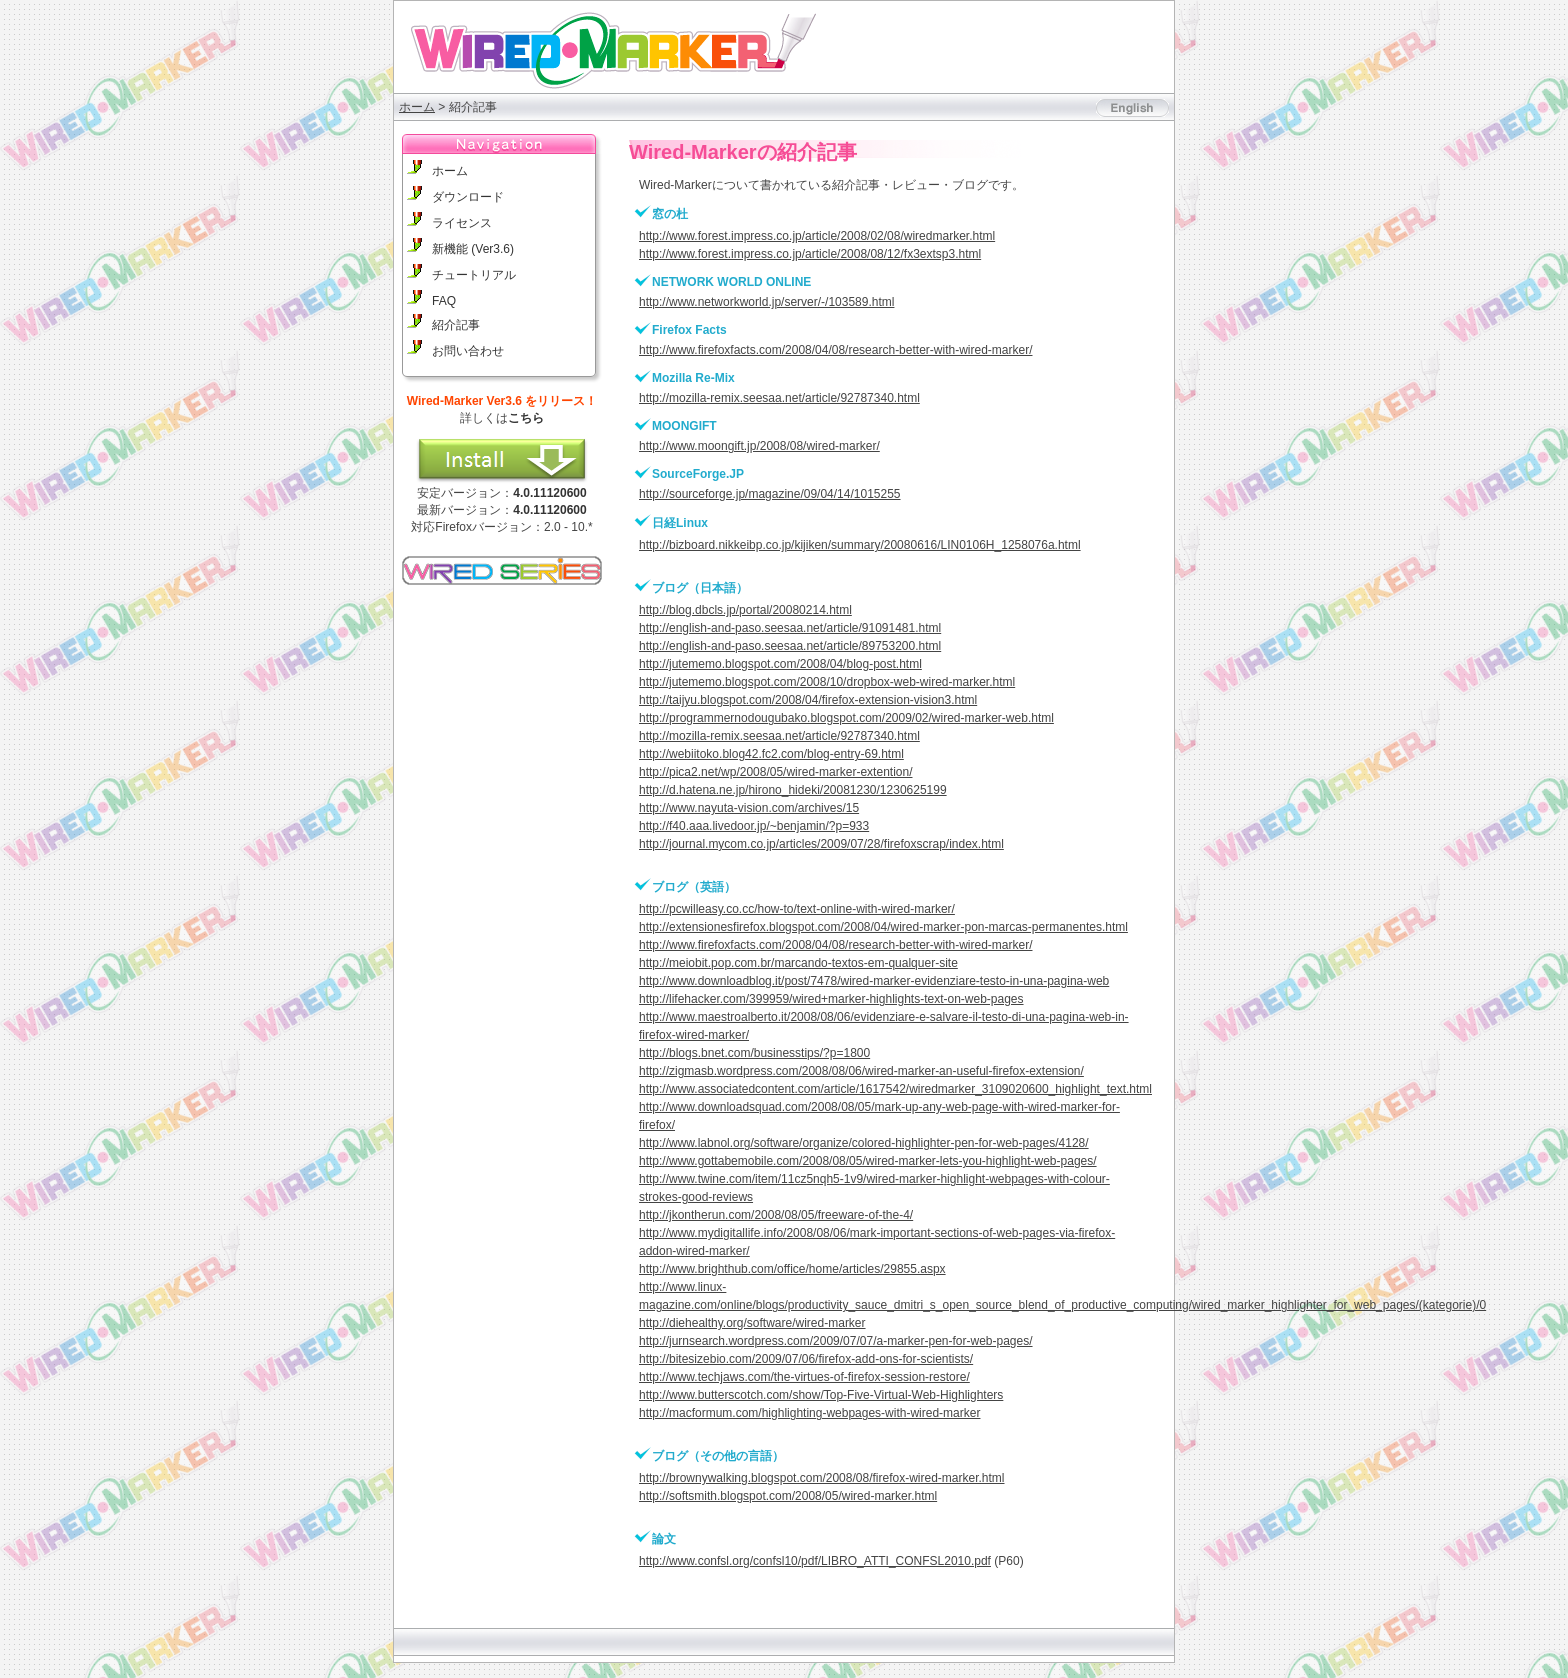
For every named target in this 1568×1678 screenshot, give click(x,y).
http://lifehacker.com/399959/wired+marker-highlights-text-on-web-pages (831, 999)
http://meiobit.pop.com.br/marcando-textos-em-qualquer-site (798, 963)
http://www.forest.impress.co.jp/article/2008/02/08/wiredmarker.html (817, 236)
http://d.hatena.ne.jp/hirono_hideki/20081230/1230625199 (793, 790)
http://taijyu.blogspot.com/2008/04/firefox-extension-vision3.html (808, 700)
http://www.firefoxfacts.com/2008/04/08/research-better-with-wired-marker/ (835, 350)
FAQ (444, 301)
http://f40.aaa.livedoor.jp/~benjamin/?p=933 (754, 826)
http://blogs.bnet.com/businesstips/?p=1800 (754, 1053)
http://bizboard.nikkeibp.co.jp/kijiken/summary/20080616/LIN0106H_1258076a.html (860, 545)
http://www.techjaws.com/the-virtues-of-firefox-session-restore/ (804, 1377)
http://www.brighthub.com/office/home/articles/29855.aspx (792, 1269)
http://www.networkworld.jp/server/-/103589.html (766, 302)
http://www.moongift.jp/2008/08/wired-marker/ (759, 446)
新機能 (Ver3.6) (473, 249)
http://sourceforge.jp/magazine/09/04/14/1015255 (770, 494)
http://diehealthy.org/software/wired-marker (752, 1323)
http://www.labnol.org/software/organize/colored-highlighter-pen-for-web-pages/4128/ (864, 1143)
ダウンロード (468, 197)
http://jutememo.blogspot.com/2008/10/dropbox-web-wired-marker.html (827, 682)
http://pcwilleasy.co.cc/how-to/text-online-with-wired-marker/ (797, 909)
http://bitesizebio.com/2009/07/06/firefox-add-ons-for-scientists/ (806, 1359)
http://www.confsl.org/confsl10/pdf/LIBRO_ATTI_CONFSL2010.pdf (815, 1561)
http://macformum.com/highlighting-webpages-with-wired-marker (809, 1413)
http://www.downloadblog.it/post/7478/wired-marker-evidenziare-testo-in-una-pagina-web (874, 981)
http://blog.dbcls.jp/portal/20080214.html (745, 610)
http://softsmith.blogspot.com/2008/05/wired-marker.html (788, 1496)
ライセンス (462, 223)
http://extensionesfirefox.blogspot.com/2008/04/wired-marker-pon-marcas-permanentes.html (883, 927)
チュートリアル (474, 275)
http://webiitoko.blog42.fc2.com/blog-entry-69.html (771, 754)
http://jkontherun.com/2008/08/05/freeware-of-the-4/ (776, 1215)
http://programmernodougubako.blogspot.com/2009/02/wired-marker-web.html (846, 718)
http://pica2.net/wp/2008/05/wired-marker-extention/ (775, 772)
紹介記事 (456, 325)
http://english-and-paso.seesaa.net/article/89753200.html (790, 646)
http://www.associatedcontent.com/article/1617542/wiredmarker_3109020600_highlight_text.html (895, 1089)
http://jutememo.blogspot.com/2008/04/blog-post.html (780, 664)
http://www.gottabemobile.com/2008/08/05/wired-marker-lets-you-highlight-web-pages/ (868, 1161)
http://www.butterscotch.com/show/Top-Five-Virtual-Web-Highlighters (821, 1395)
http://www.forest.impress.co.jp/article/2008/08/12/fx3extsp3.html (810, 254)
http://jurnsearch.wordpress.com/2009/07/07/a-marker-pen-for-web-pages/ (836, 1341)
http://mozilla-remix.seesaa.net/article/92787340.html (779, 398)
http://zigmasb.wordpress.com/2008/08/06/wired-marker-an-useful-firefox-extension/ (861, 1071)
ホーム (417, 107)
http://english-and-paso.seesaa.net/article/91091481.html (790, 628)
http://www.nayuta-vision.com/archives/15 (749, 808)
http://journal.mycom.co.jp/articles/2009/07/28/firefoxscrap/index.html (821, 844)
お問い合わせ (468, 351)
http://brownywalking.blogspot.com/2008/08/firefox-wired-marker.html (822, 1478)
